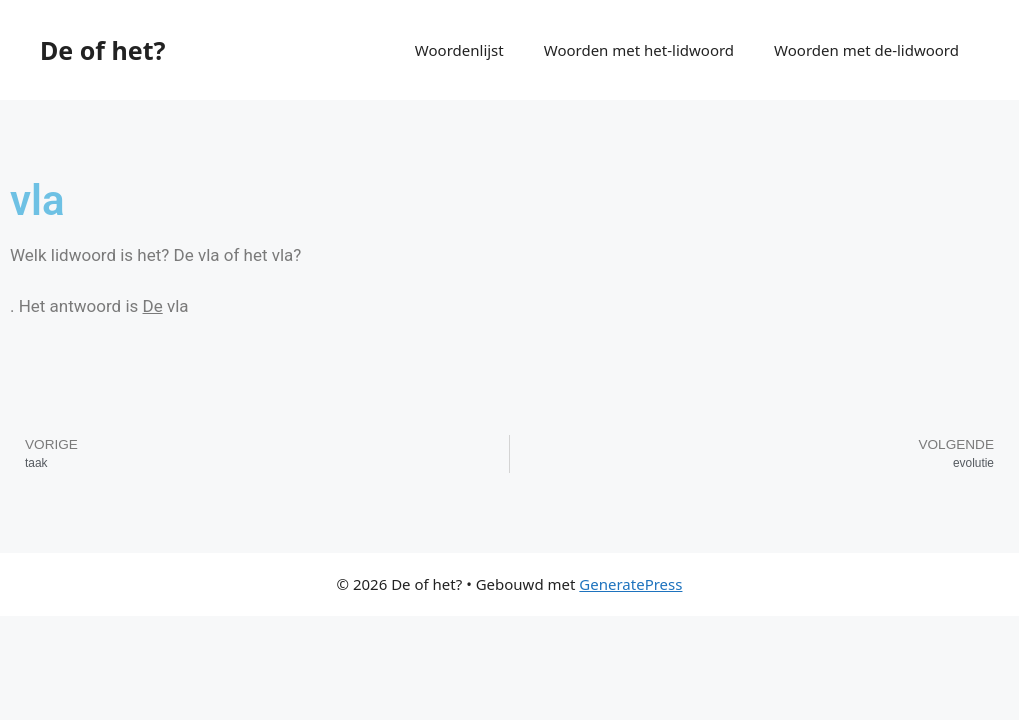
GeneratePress (630, 584)
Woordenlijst (459, 50)
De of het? (102, 50)
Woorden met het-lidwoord (639, 50)
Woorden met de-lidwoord (866, 50)
